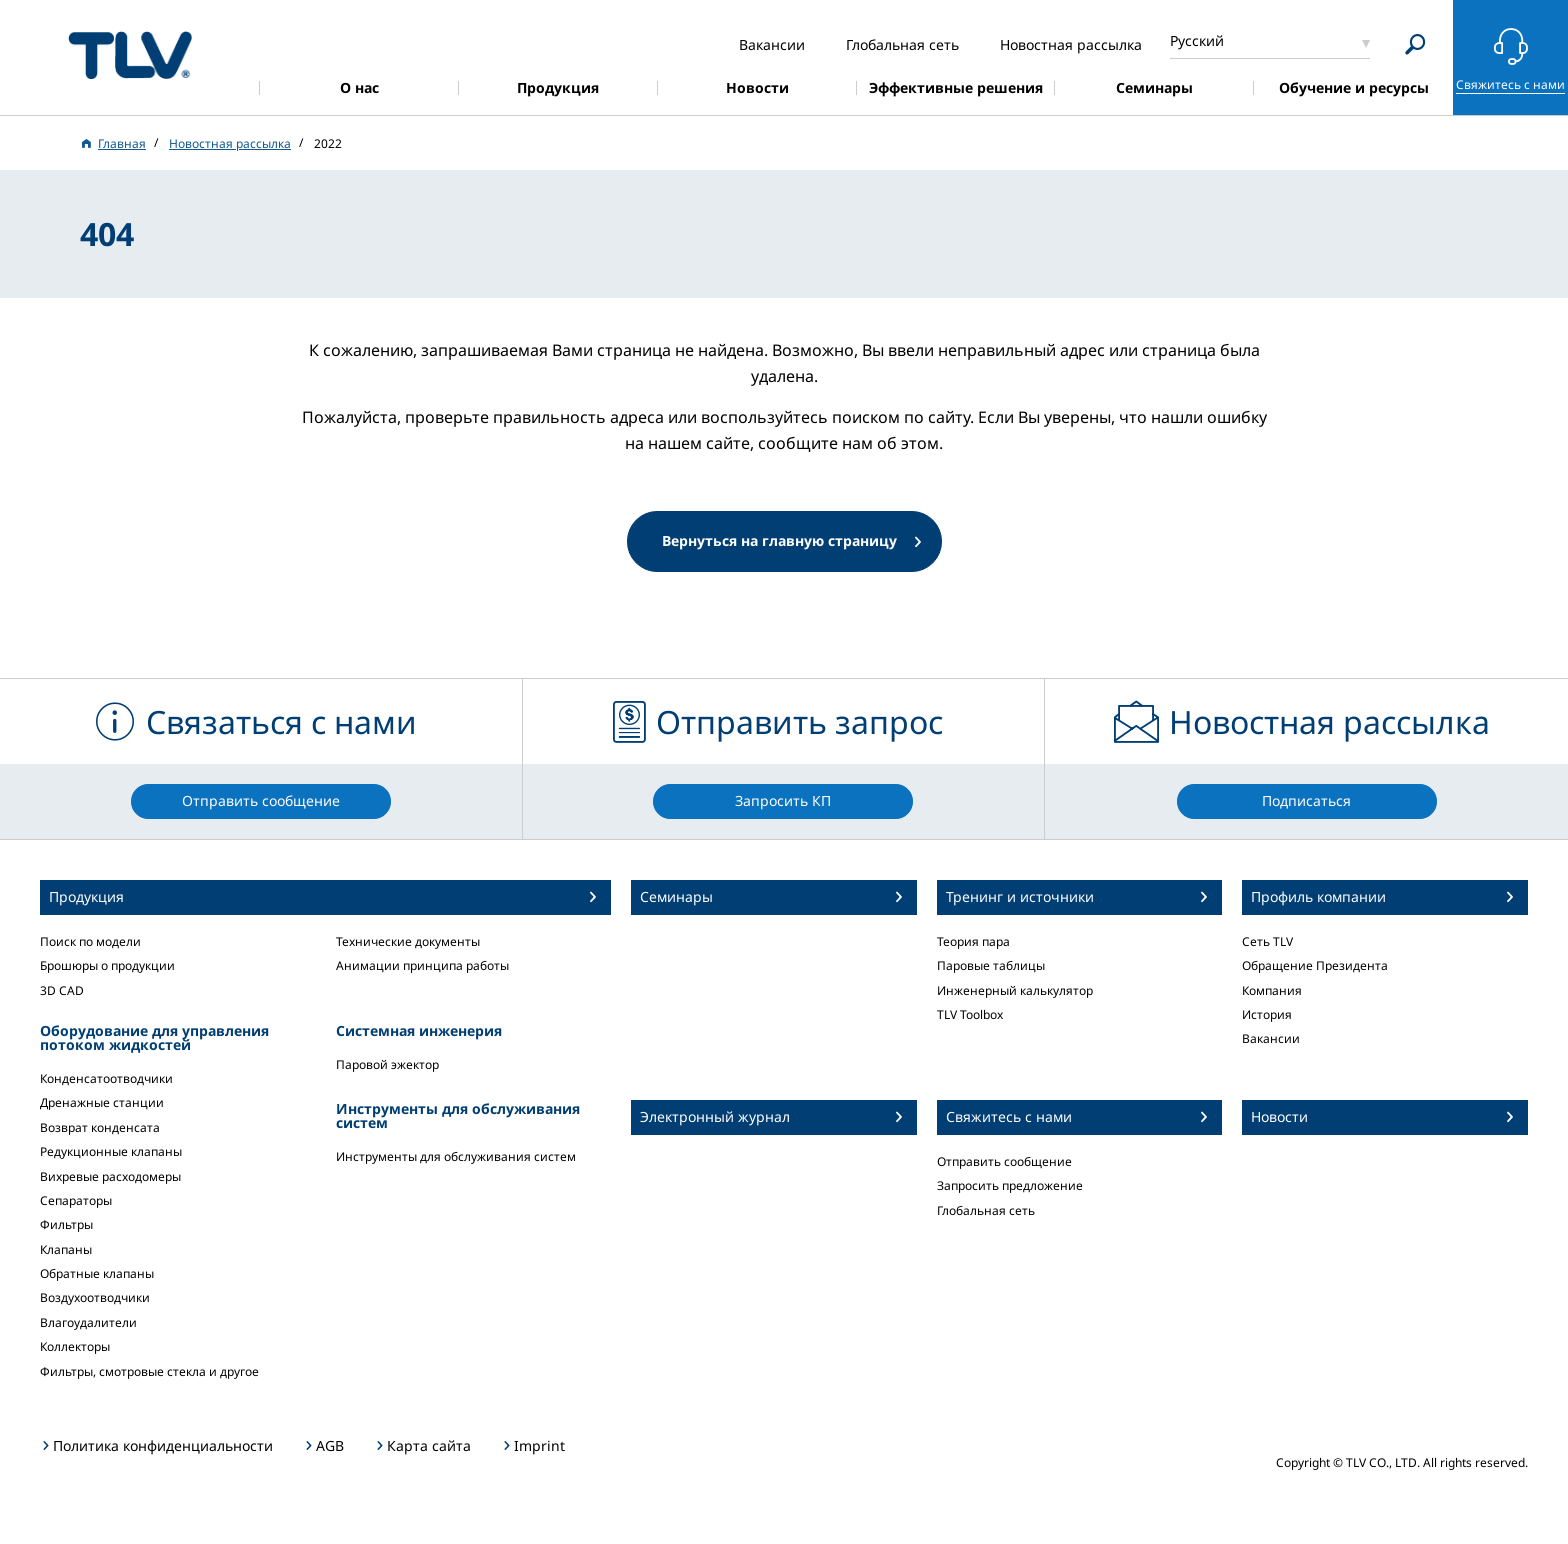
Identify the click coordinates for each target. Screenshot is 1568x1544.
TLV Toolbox (970, 1014)
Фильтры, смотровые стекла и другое (149, 1371)
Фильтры (66, 1224)
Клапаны (66, 1249)
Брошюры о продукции (107, 965)
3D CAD (62, 990)
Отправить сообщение (1004, 1161)
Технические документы (408, 941)
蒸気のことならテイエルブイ (130, 54)
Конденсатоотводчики (106, 1078)
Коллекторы (75, 1346)
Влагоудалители (88, 1322)
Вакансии (1271, 1038)
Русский (1197, 40)
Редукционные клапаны (111, 1151)
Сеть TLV (1267, 941)
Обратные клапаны (97, 1273)
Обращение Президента (1315, 965)
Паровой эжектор (387, 1064)
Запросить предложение (1010, 1185)
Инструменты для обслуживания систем (456, 1156)
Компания (1272, 990)
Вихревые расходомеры (110, 1176)
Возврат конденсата (100, 1127)
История (1267, 1014)
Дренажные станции (102, 1102)
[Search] (1415, 44)
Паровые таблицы (991, 965)
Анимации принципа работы (422, 965)
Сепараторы (76, 1200)
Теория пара (973, 941)
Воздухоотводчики (95, 1297)
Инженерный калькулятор (1015, 990)
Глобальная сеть (986, 1210)
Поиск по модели (90, 941)
